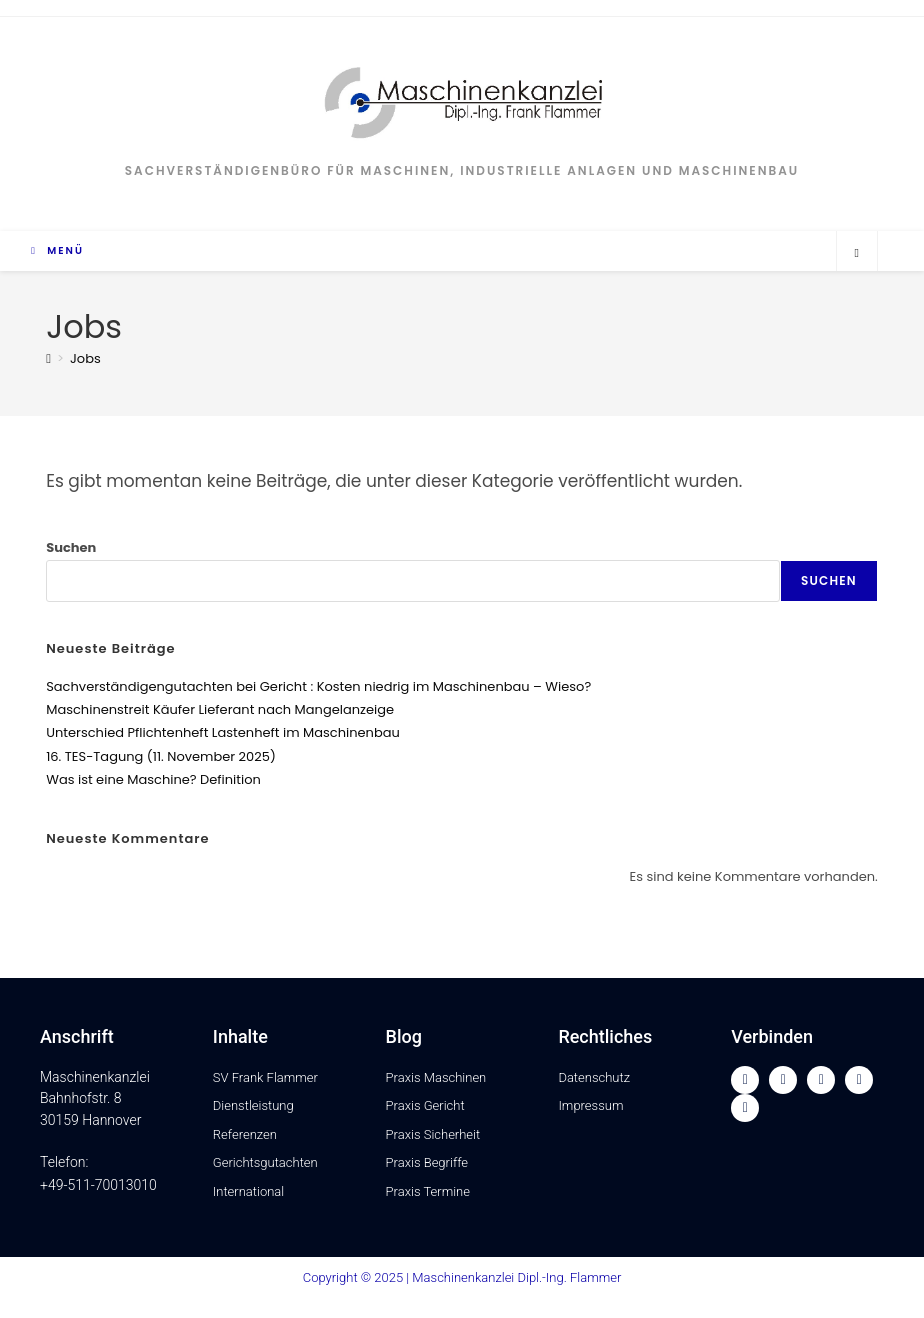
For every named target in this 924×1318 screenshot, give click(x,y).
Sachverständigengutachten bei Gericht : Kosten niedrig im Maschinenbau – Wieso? (318, 686)
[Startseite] (48, 358)
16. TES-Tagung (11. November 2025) (161, 756)
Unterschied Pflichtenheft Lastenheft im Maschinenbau (223, 732)
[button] (44, 1274)
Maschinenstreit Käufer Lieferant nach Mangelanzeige (220, 709)
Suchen (71, 547)
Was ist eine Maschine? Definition (153, 779)
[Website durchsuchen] (857, 253)
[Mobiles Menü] (57, 250)
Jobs (85, 358)
